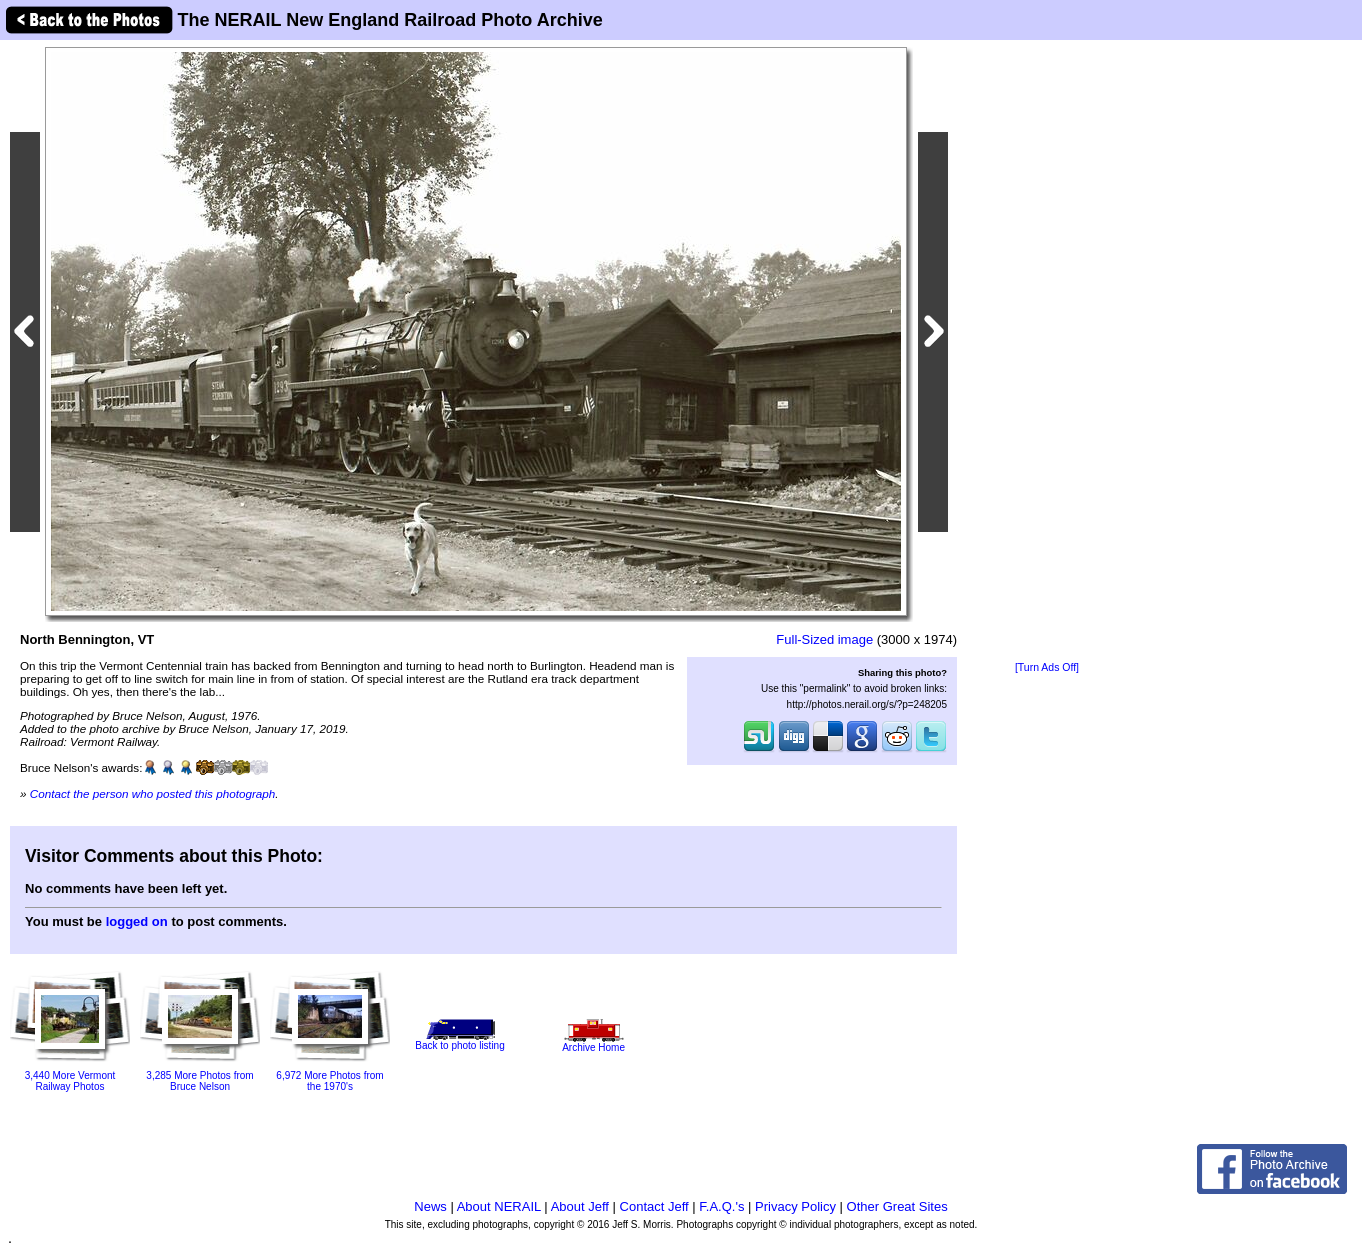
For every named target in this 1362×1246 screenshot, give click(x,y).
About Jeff (580, 1206)
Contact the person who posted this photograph (153, 793)
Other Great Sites (897, 1206)
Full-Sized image (824, 639)
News (430, 1206)
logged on (137, 921)
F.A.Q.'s (721, 1206)
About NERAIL (499, 1206)
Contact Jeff (654, 1206)
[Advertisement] (1047, 352)
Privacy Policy (795, 1206)
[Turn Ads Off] (1047, 667)
